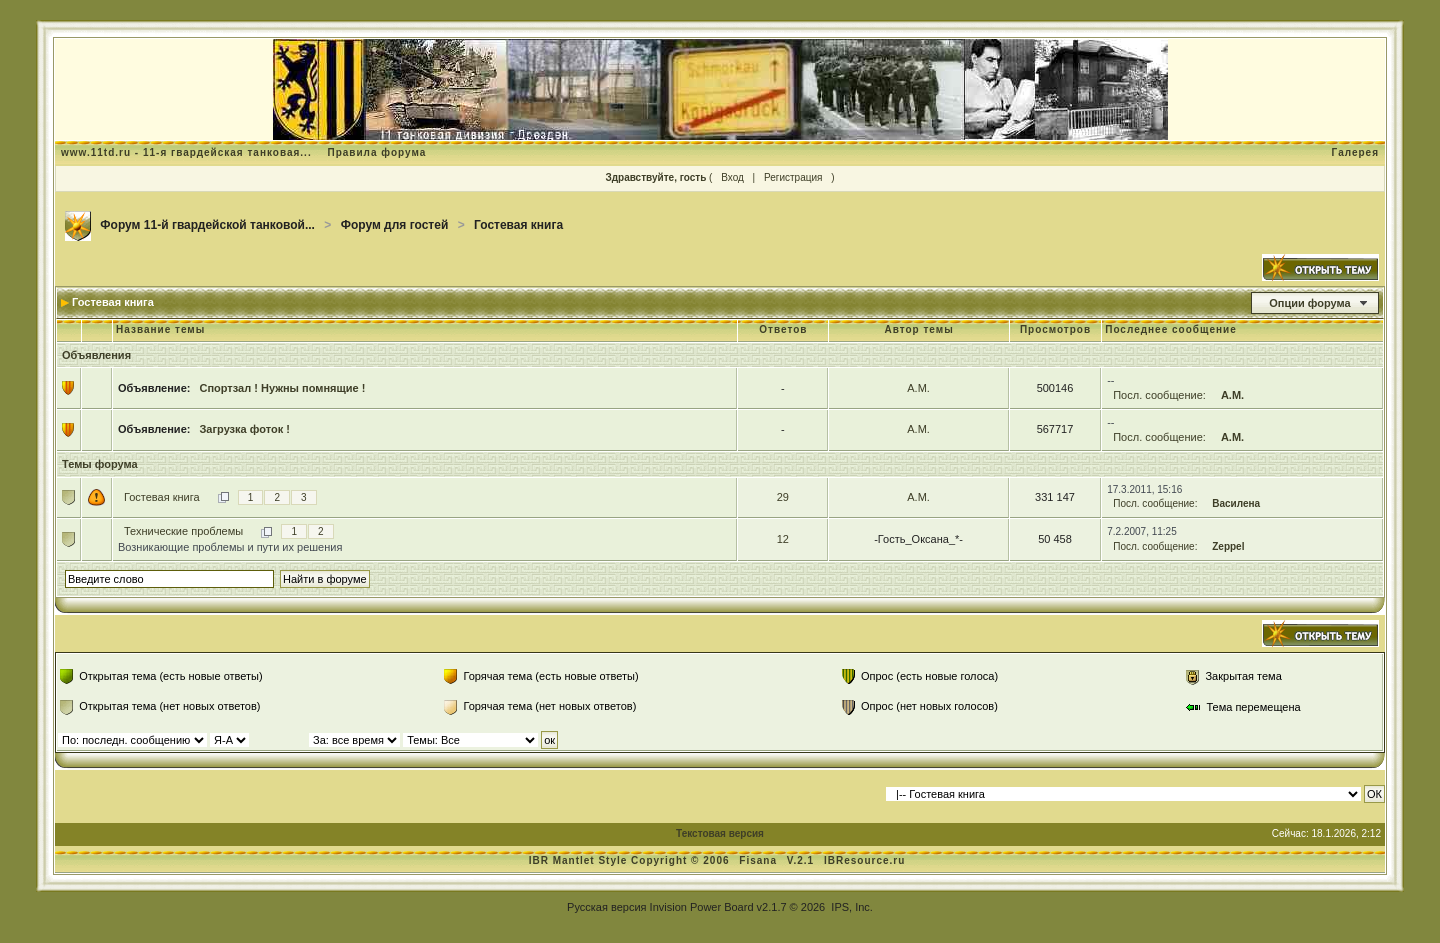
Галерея (1355, 152)
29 (783, 497)
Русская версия (606, 907)
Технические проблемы (183, 531)
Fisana (759, 860)
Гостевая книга (518, 225)
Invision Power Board (702, 907)
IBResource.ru (864, 860)
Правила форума (376, 152)
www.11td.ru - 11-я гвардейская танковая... (186, 152)
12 (783, 539)
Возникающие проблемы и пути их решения (230, 547)
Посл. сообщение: (1159, 395)
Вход (732, 177)
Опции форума (1309, 303)
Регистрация (793, 177)
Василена (1236, 503)
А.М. (918, 388)
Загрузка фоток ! (244, 429)
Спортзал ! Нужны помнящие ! (282, 388)
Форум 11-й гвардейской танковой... (207, 225)
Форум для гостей (395, 225)
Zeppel (1228, 546)
